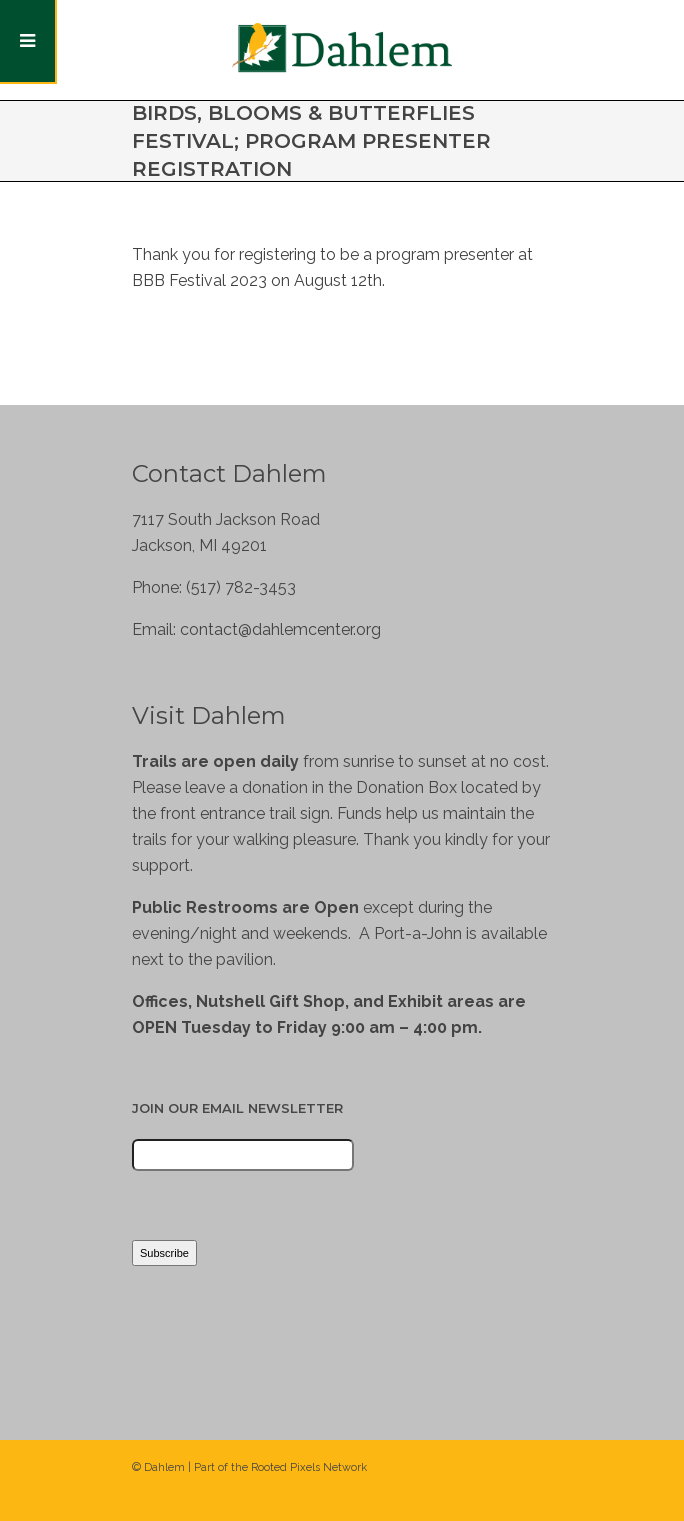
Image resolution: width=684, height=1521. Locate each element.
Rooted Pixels (285, 1467)
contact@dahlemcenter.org (280, 629)
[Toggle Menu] (28, 42)
